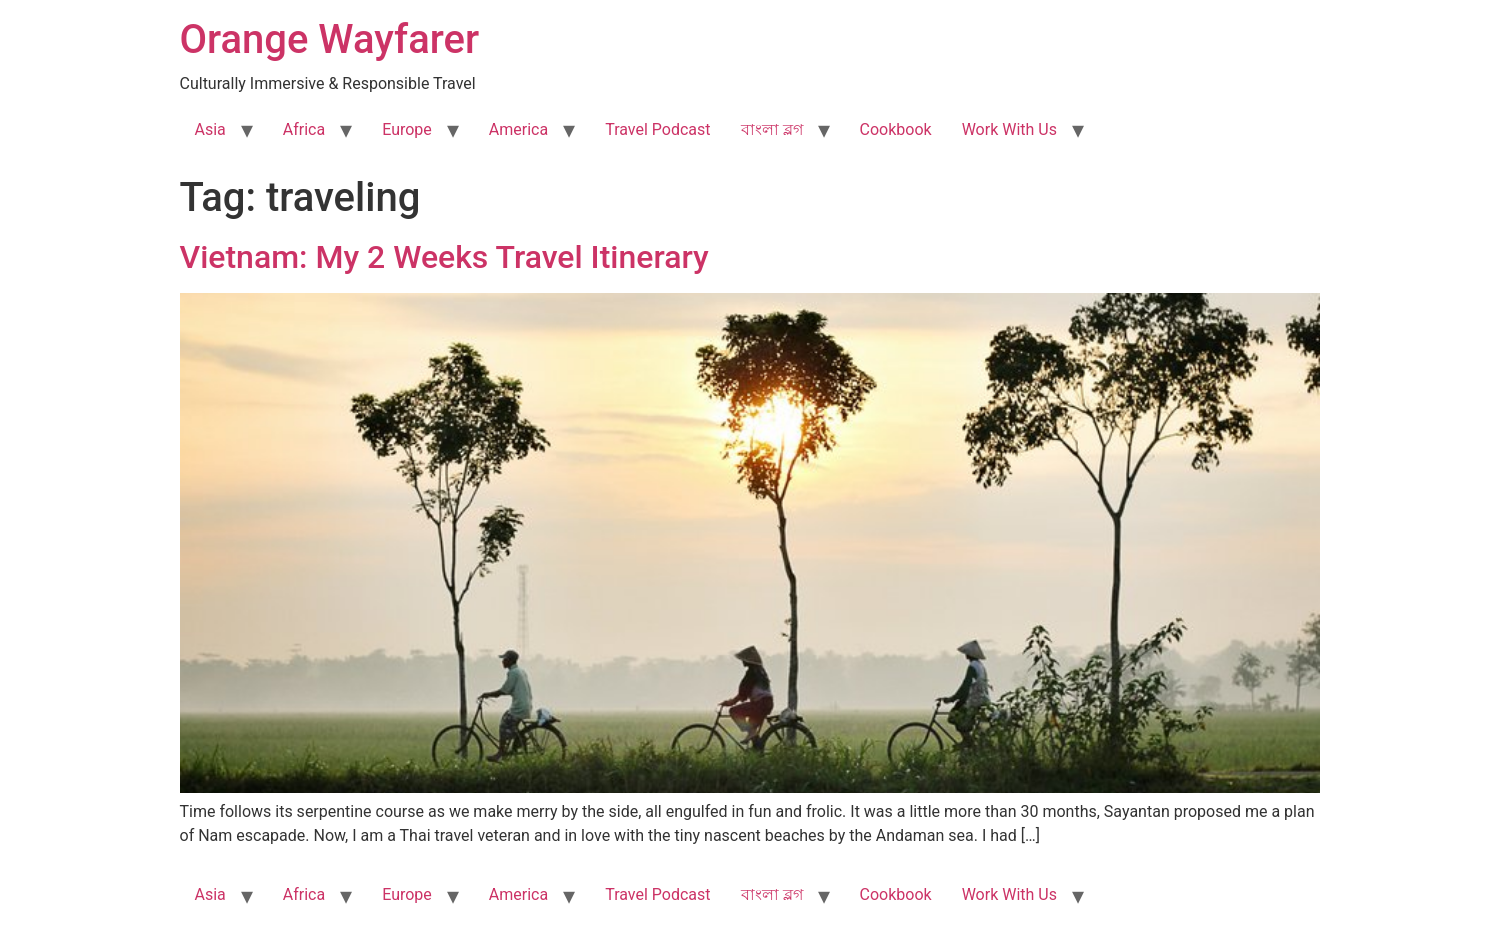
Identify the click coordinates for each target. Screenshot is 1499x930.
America (518, 129)
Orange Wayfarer (330, 39)
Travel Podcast (657, 129)
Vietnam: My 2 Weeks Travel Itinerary (444, 257)
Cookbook (896, 129)
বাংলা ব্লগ (772, 129)
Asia (210, 129)
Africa (304, 129)
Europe (407, 129)
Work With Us (1009, 129)
